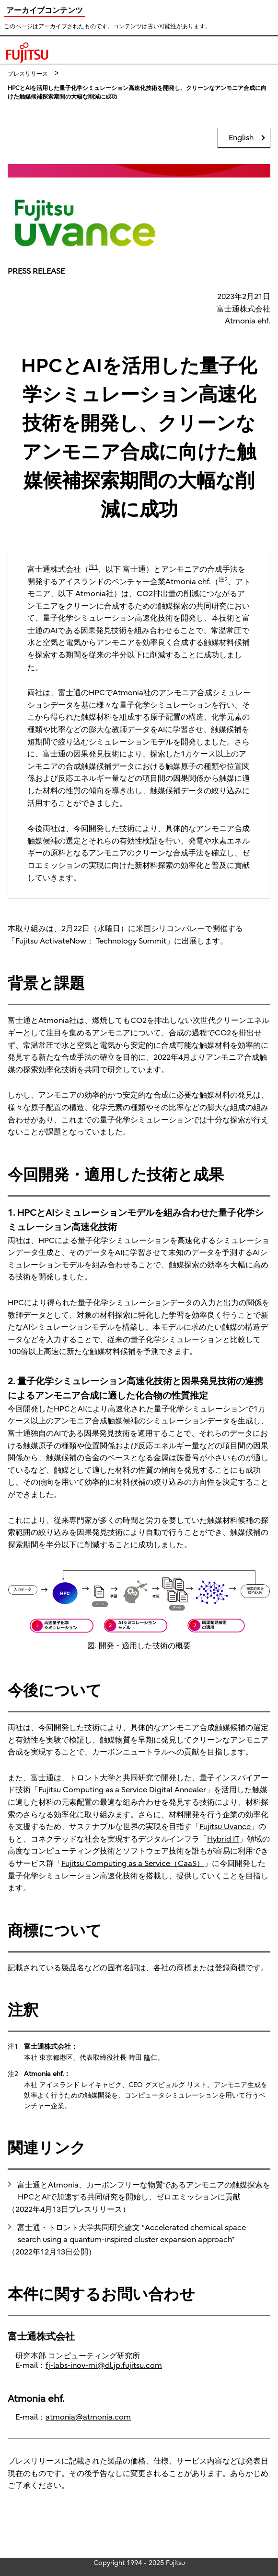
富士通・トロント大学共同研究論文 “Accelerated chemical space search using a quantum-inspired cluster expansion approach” (131, 2233)
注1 (93, 567)
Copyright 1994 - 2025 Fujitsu (139, 2563)
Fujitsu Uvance (225, 1826)
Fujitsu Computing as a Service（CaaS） (132, 1863)
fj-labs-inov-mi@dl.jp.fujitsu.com (104, 2365)
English (241, 137)
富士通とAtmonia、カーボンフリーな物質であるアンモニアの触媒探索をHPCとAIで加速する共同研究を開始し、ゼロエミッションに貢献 (143, 2191)
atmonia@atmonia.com (88, 2417)
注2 (223, 579)
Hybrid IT (223, 1839)
